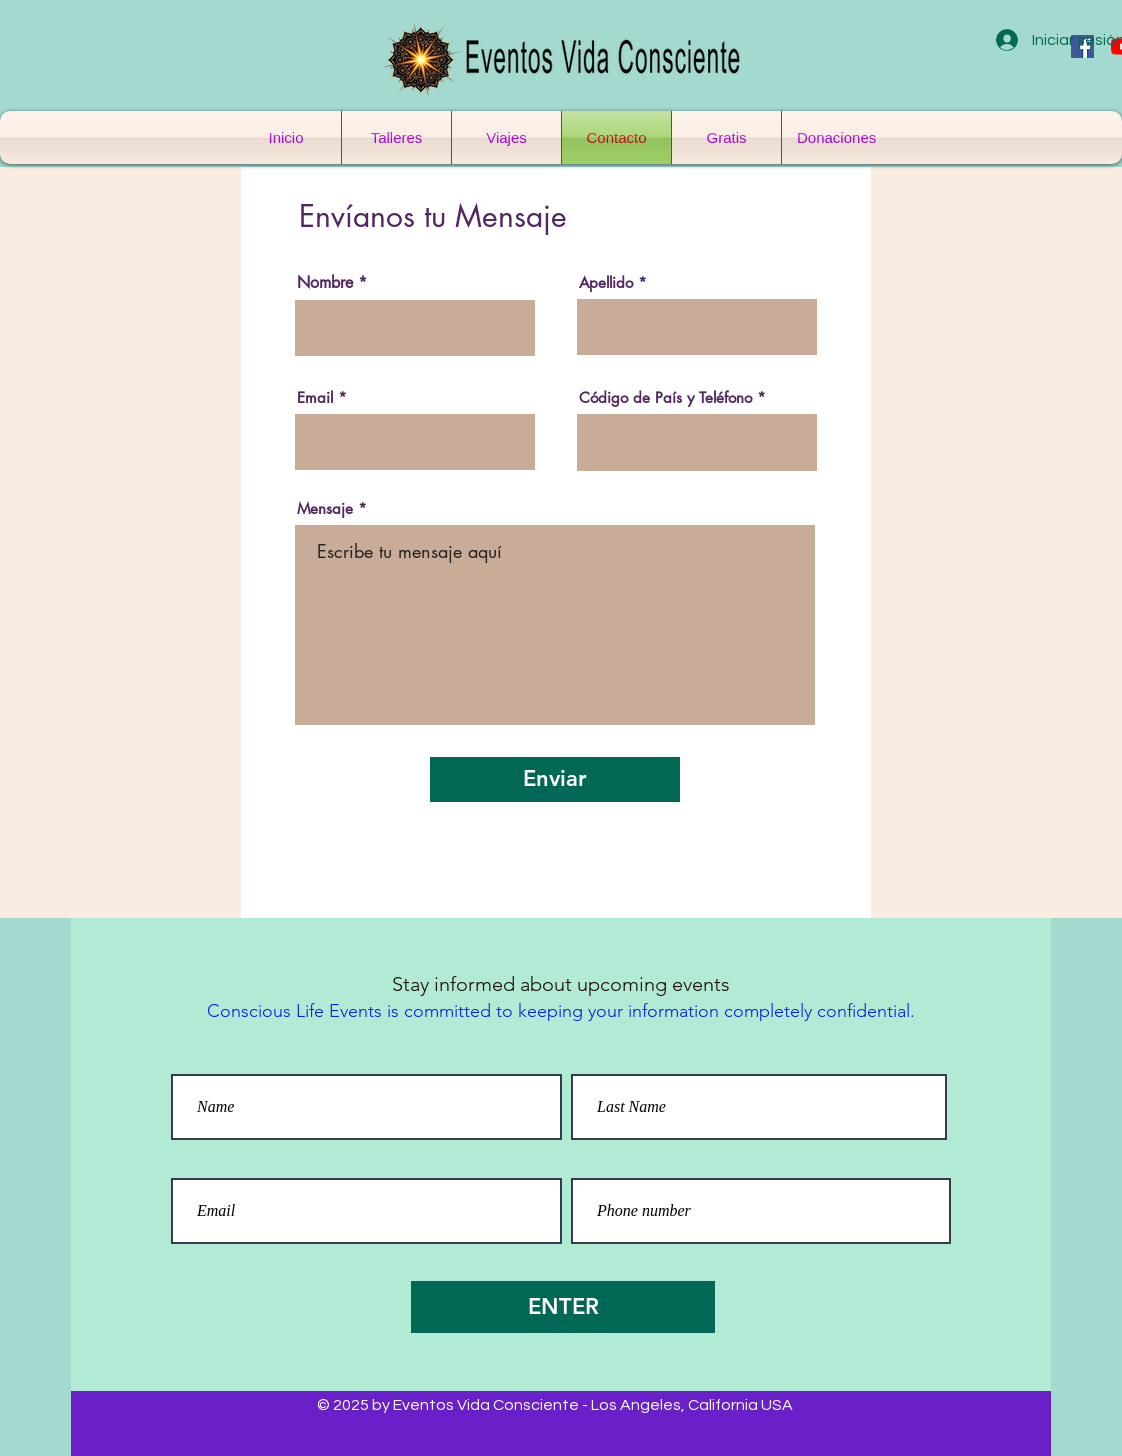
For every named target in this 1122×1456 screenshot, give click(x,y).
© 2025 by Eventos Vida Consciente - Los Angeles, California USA (555, 1405)
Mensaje (325, 508)
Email (315, 397)
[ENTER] (563, 1307)
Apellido (606, 282)
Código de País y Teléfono (665, 397)
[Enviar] (555, 779)
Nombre (325, 283)
